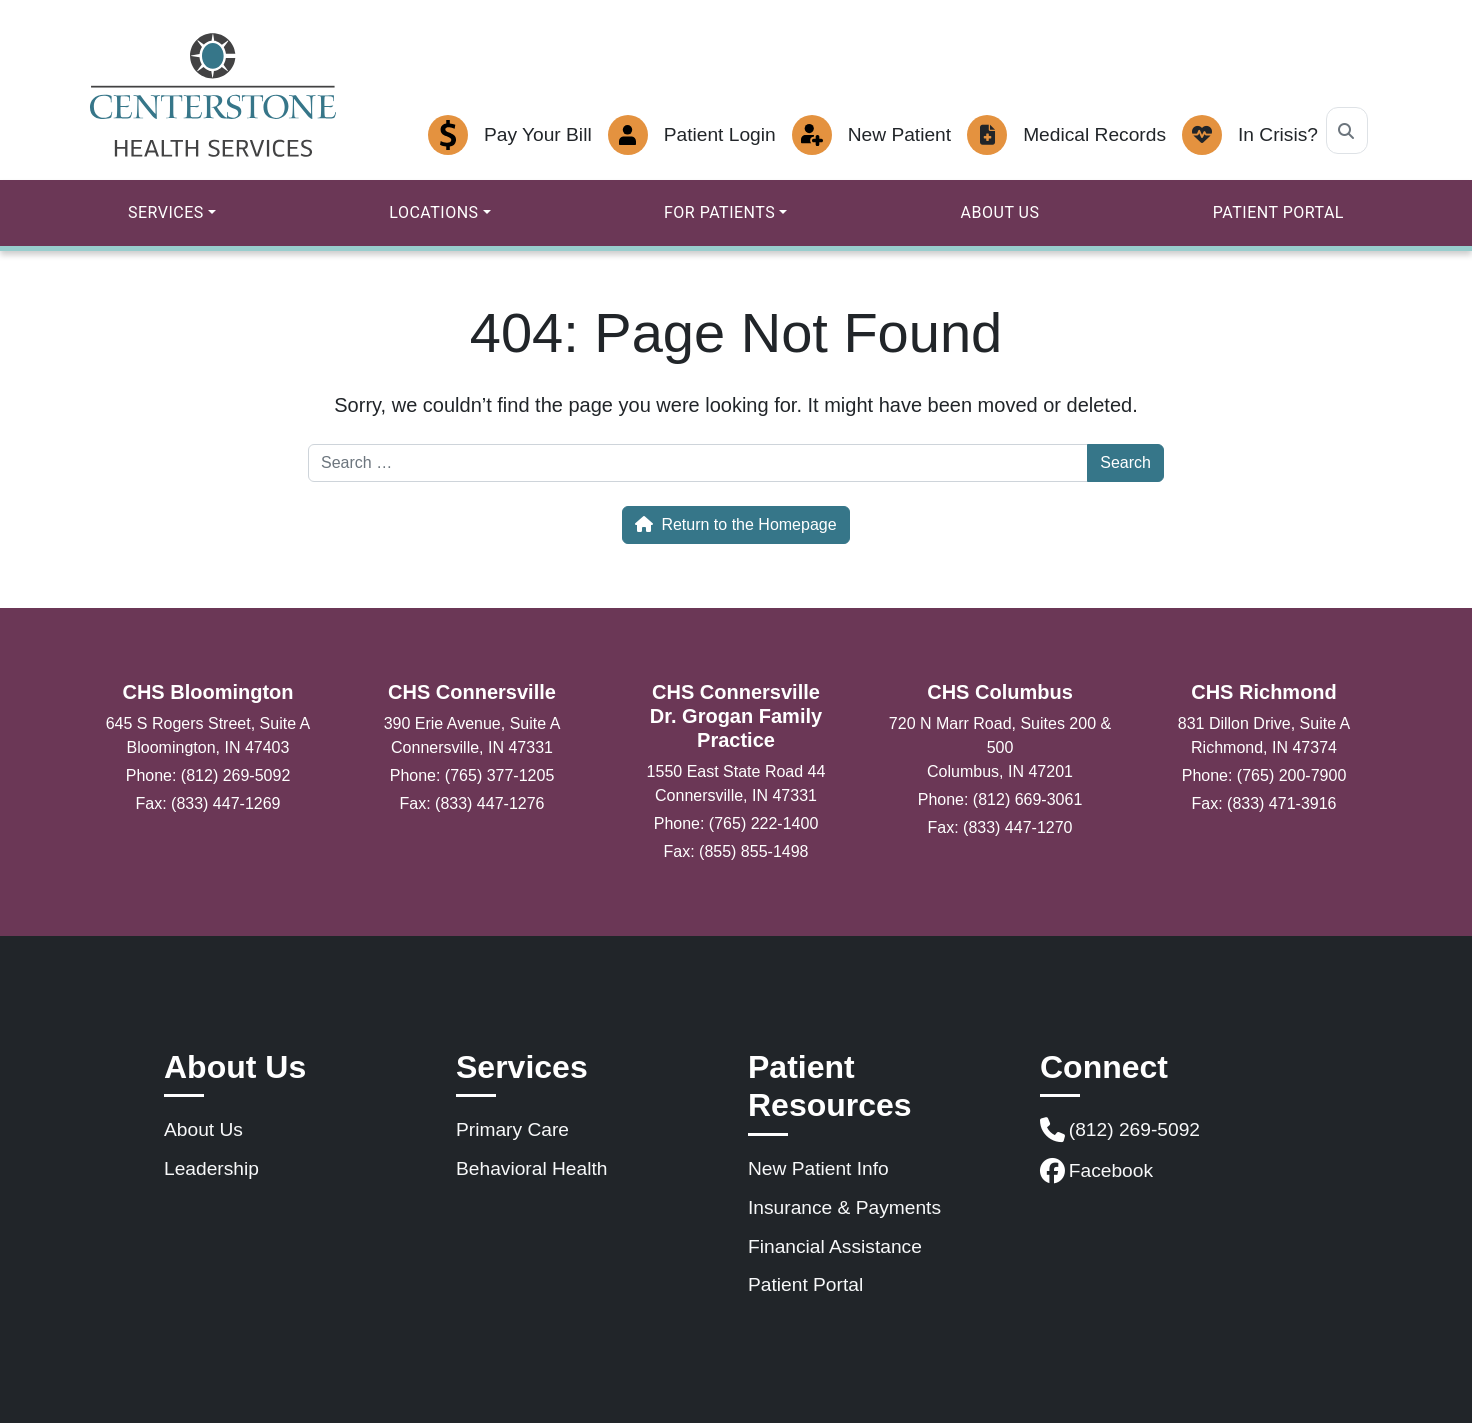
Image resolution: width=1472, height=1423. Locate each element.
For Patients (719, 212)
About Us (1000, 212)
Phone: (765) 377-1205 (472, 775)
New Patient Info (818, 1168)
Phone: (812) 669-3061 (1000, 799)
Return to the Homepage (735, 524)
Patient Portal (1278, 212)
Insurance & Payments (844, 1207)
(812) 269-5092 (1120, 1130)
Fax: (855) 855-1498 (736, 851)
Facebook (1096, 1171)
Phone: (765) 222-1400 (736, 823)
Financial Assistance (835, 1246)
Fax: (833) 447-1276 (472, 803)
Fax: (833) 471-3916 (1264, 803)
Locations (433, 212)
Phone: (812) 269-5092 (208, 775)
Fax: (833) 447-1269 (208, 803)
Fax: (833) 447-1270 (1000, 827)
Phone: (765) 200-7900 (1264, 775)
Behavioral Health (531, 1168)
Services (166, 212)
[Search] (1347, 130)
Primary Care (512, 1129)
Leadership (211, 1168)
